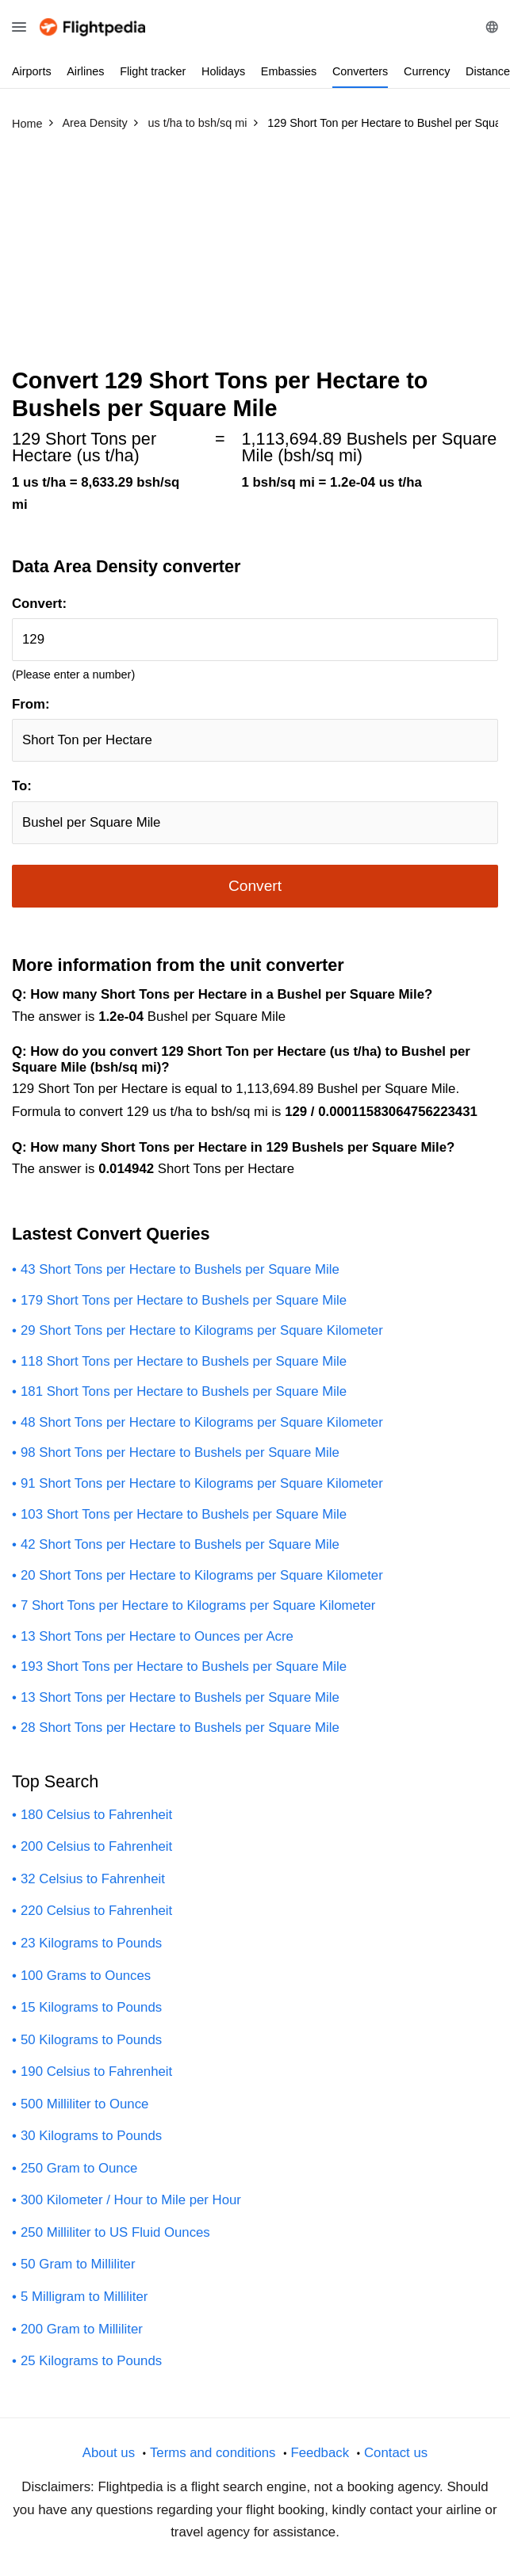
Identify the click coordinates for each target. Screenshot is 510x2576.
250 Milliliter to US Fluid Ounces (115, 2232)
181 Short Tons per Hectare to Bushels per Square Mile (184, 1391)
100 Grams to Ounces (86, 1975)
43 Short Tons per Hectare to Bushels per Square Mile (180, 1269)
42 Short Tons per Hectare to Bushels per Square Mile (180, 1544)
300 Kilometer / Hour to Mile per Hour (131, 2199)
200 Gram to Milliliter (82, 2329)
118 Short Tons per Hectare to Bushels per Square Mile (184, 1361)
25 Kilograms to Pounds (91, 2360)
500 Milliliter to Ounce (84, 2104)
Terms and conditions (213, 2452)
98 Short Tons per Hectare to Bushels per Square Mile (180, 1452)
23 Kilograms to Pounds (91, 1943)
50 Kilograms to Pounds (91, 2039)
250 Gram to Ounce (79, 2168)
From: (31, 704)
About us (108, 2452)
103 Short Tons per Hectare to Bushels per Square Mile (184, 1514)
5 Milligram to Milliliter (84, 2296)
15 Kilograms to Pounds (91, 2007)
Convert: (39, 603)
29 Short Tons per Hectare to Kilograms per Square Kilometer (202, 1330)
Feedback (319, 2452)
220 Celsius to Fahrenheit (96, 1910)
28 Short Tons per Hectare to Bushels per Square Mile (180, 1727)
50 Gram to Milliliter (78, 2264)
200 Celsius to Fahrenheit (96, 1846)
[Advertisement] (255, 256)
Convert (255, 885)
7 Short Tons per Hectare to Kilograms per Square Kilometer (198, 1605)
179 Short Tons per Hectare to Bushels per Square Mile (184, 1300)
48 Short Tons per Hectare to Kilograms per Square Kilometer (202, 1422)
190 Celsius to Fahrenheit (96, 2071)
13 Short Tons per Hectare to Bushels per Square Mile (180, 1697)
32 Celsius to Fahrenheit (93, 1878)
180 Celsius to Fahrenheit (96, 1814)
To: (22, 785)
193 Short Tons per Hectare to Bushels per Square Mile (184, 1666)
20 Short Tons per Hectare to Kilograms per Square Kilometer (202, 1575)
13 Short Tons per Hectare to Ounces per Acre (157, 1636)
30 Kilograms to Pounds (91, 2135)
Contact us (396, 2452)
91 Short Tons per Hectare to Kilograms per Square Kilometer (202, 1483)
